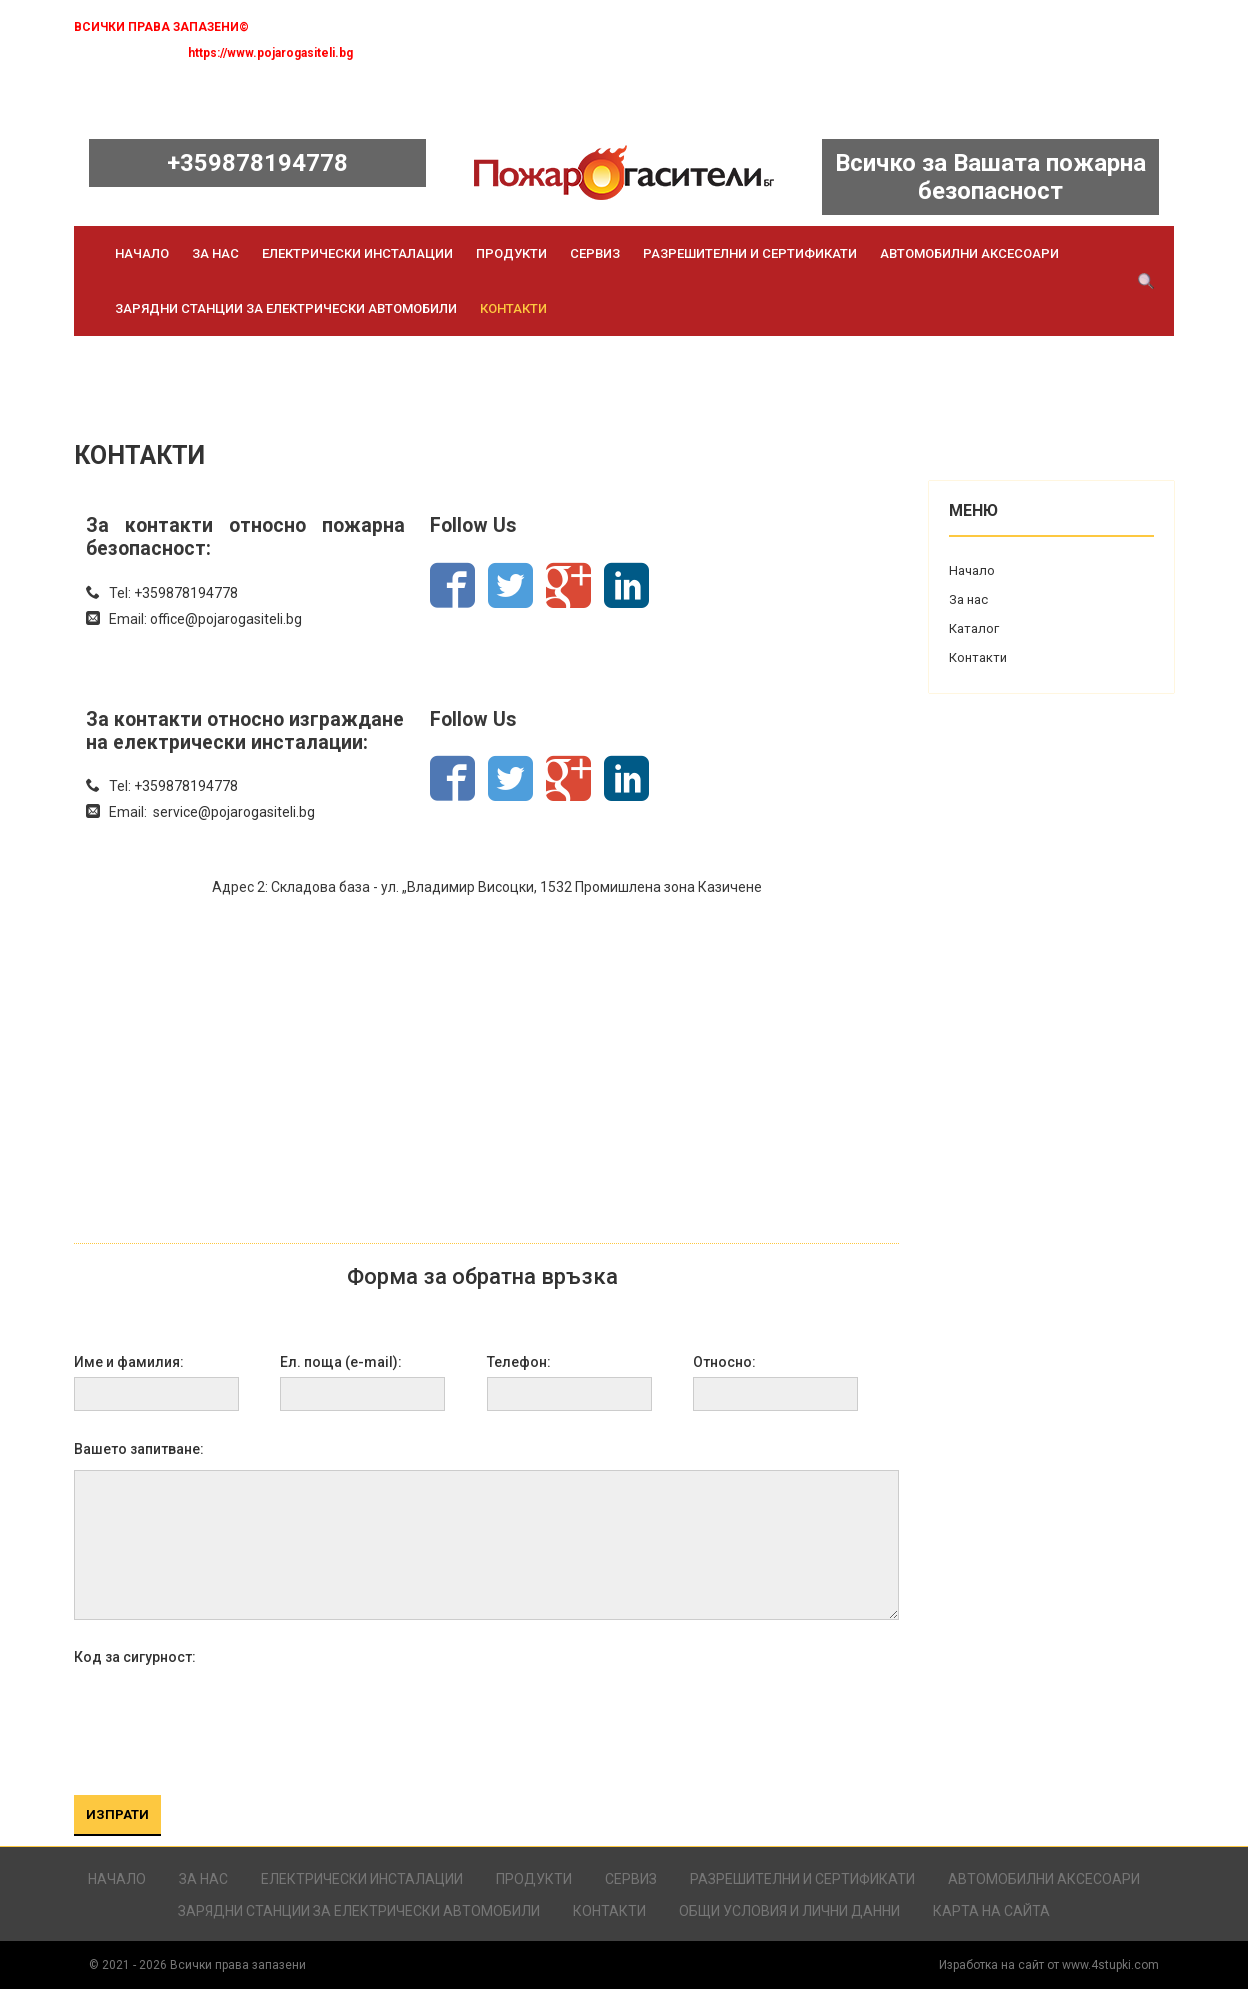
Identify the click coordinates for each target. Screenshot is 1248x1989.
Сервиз (595, 253)
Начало (142, 253)
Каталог (974, 628)
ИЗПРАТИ (117, 1814)
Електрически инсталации (357, 253)
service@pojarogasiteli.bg (234, 812)
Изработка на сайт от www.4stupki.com (1049, 1965)
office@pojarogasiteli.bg (226, 619)
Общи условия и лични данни (789, 1911)
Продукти (511, 253)
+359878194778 (257, 163)
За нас (215, 253)
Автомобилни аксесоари (969, 253)
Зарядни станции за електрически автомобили (286, 308)
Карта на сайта (991, 1911)
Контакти (513, 308)
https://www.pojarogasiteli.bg (270, 53)
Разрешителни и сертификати (750, 253)
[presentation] (226, 1718)
